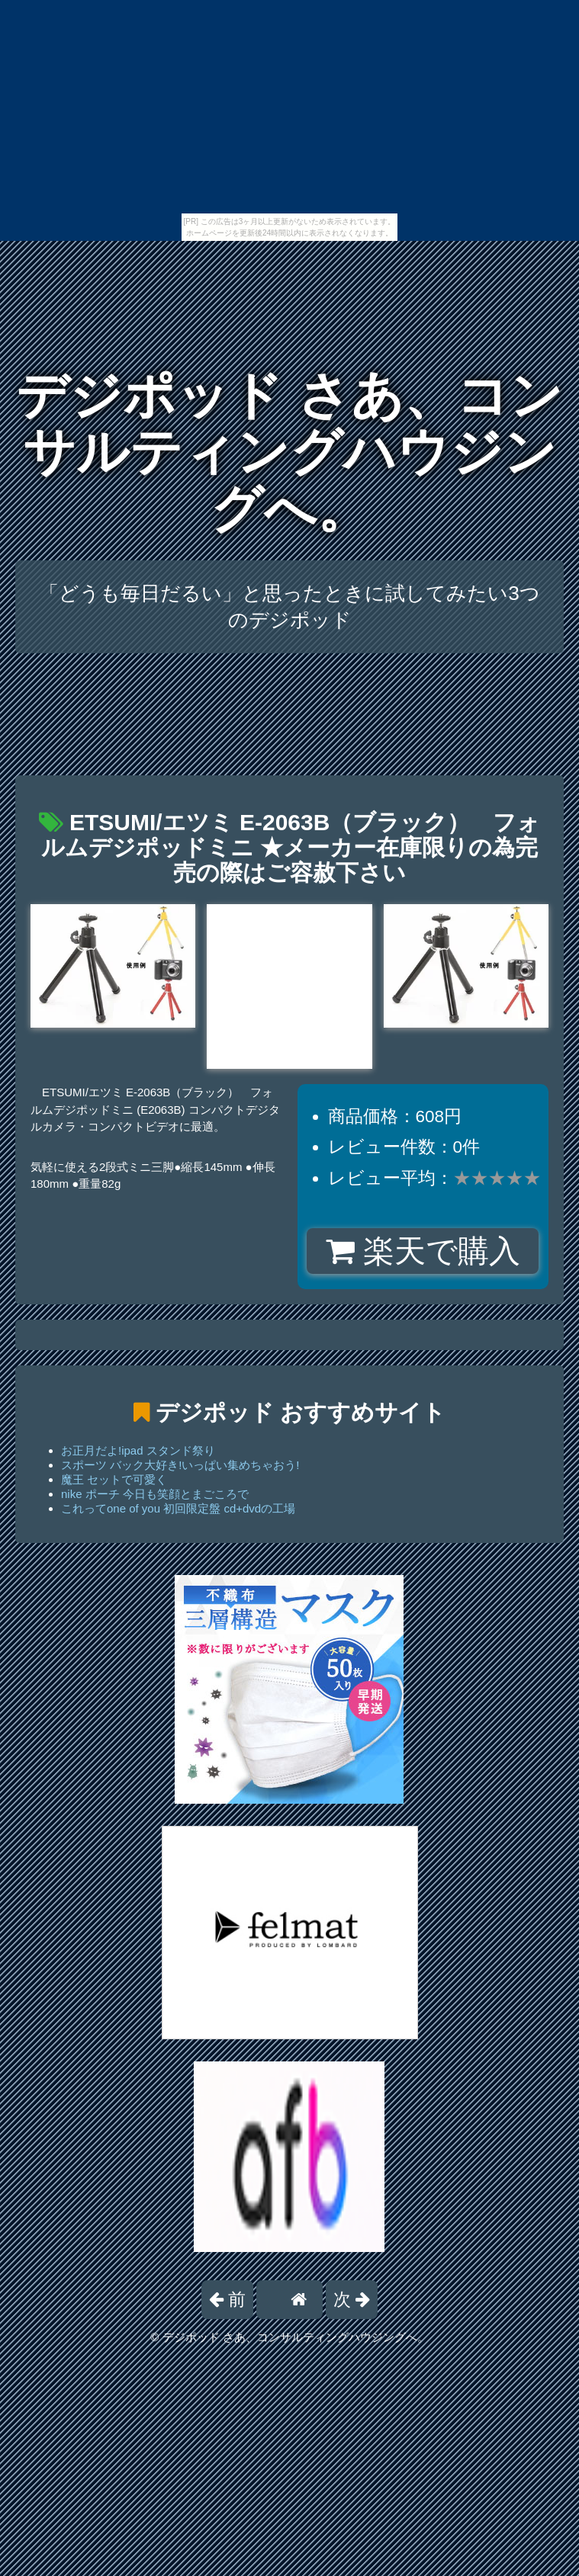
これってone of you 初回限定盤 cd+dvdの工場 (178, 1508)
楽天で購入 (423, 1251)
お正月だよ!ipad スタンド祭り (138, 1450)
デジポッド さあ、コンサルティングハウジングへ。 (289, 452)
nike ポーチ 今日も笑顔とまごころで (155, 1493)
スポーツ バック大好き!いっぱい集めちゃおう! (180, 1464)
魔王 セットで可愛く (114, 1479)
